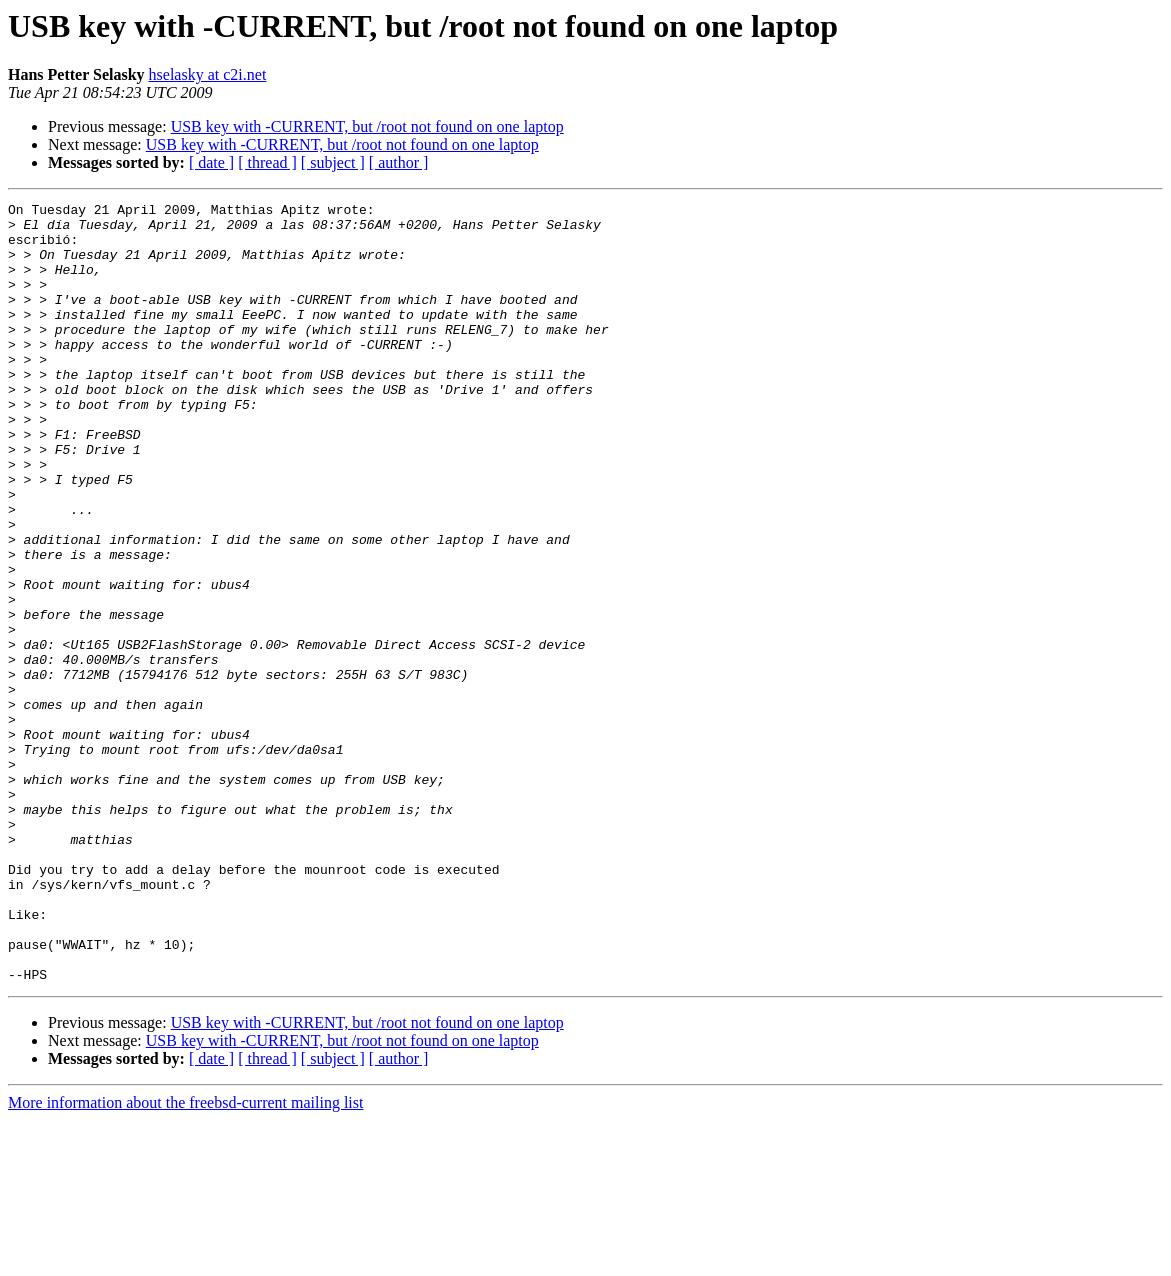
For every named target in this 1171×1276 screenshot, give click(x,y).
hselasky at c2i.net (208, 74)
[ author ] (399, 162)
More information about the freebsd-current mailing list (185, 1258)
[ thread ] (267, 162)
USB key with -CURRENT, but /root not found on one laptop (367, 126)
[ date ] (211, 162)
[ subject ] (333, 162)
